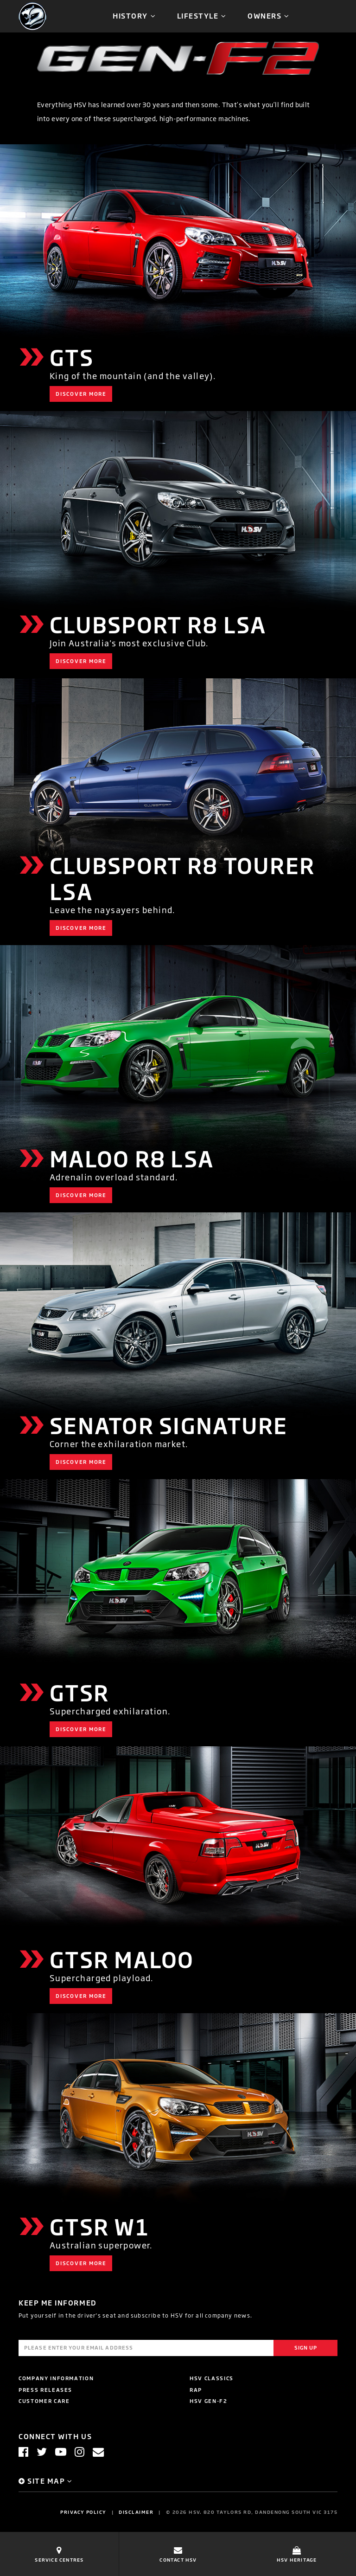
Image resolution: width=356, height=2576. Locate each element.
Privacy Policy (83, 2512)
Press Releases (45, 2390)
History (130, 15)
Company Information (56, 2378)
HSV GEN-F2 (209, 2401)
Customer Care (44, 2401)
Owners (264, 15)
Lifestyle (198, 15)
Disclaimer (136, 2512)
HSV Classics (212, 2378)
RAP (196, 2390)
